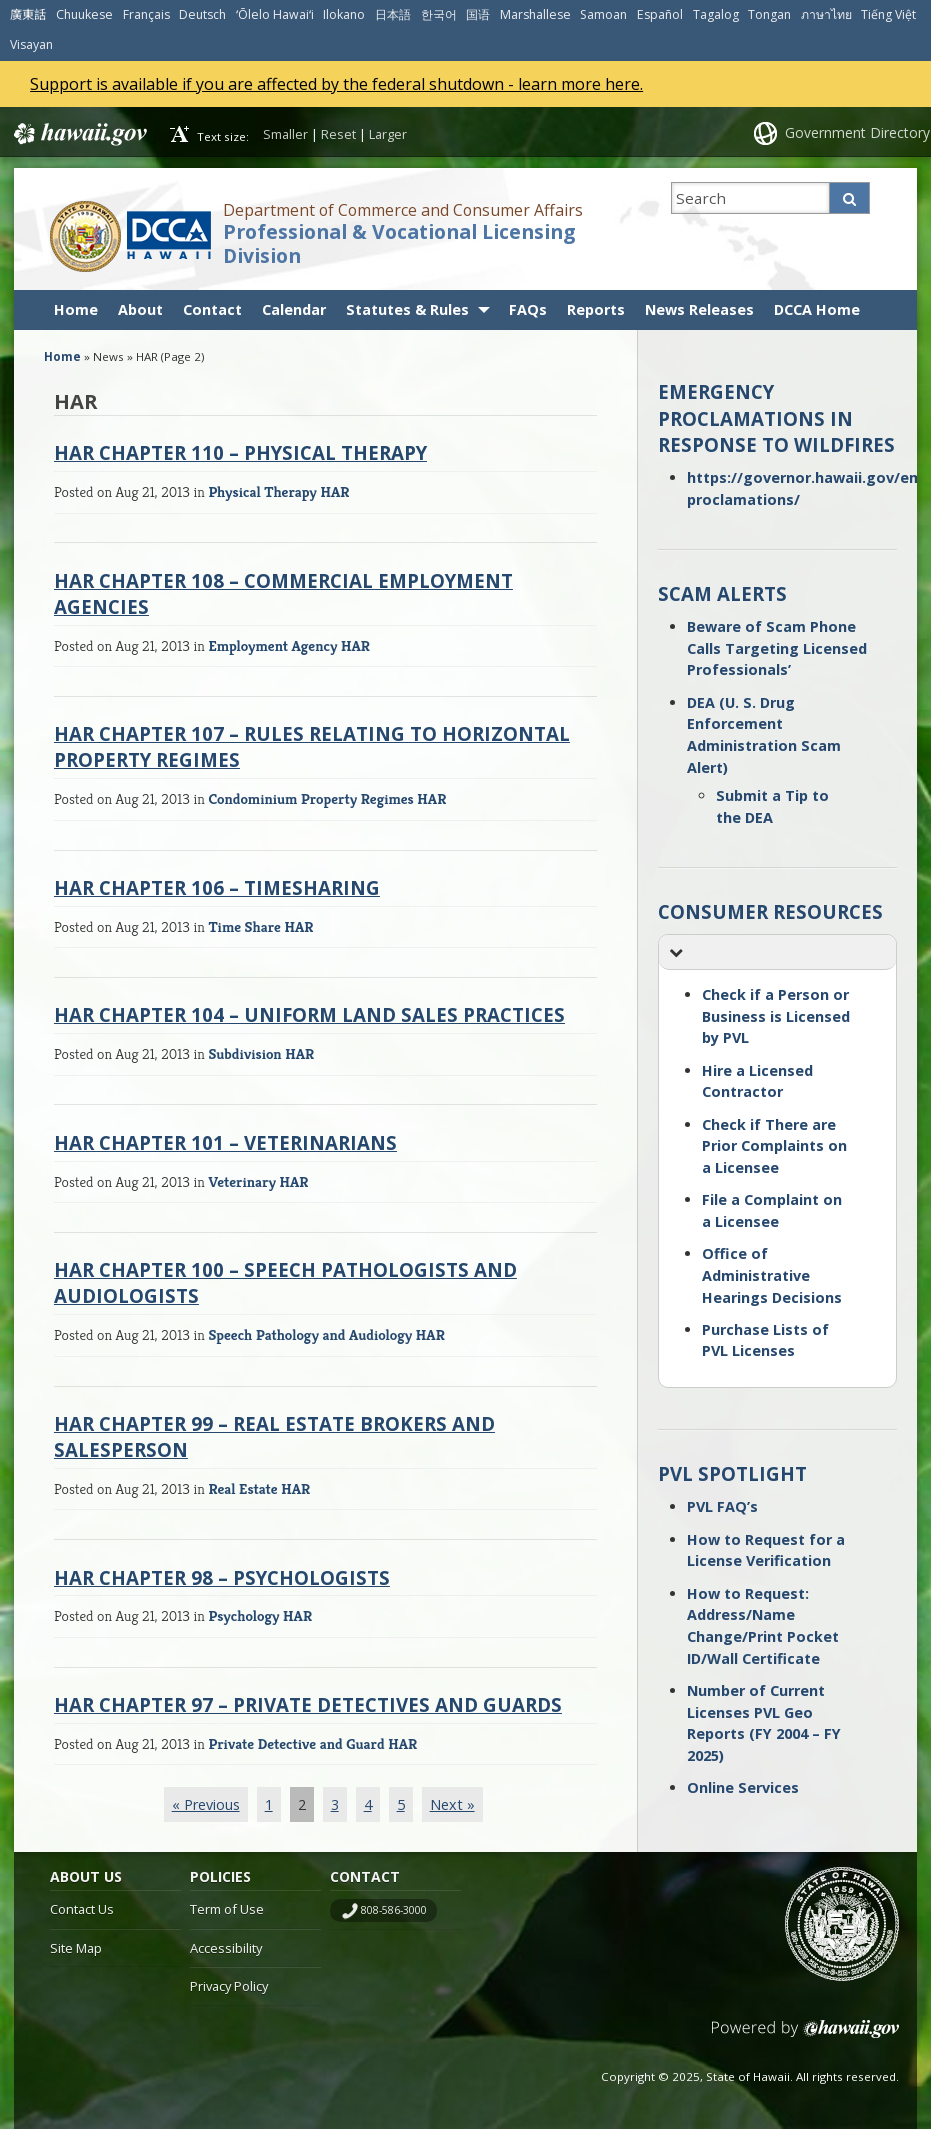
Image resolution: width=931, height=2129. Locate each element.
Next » (452, 1804)
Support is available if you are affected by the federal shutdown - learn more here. (336, 84)
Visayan (31, 44)
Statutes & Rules (407, 309)
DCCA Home (817, 309)
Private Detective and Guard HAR (312, 1743)
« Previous (206, 1804)
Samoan (603, 14)
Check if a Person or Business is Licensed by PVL (776, 1016)
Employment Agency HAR (289, 645)
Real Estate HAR (259, 1488)
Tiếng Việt (888, 14)
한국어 (439, 14)
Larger (388, 134)
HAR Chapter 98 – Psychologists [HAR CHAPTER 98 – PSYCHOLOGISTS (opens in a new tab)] (222, 1577)
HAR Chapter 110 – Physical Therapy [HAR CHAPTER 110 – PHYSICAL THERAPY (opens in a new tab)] (240, 452)
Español (660, 14)
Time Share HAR (260, 926)
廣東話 (28, 14)
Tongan (769, 14)
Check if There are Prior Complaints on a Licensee (774, 1146)
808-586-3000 (394, 1910)
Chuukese (84, 14)
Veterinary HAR (258, 1181)
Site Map (76, 1948)
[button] (777, 952)
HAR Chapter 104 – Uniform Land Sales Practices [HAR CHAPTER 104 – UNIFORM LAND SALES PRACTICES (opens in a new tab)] (309, 1014)
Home (76, 309)
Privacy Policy (229, 1986)
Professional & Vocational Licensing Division (399, 244)
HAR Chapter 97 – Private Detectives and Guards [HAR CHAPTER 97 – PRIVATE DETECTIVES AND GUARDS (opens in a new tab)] (308, 1704)
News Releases (699, 309)
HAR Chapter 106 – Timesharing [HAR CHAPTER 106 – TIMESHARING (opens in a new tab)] (217, 887)
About (140, 309)
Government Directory (857, 132)
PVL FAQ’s (722, 1506)
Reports (596, 309)
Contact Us (82, 1909)
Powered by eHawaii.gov (805, 2036)
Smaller (285, 134)
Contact (212, 309)
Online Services (743, 1787)
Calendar (294, 309)
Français (146, 14)
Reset (338, 134)
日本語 (393, 14)
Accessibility (226, 1948)
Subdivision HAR (261, 1053)
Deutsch (202, 14)
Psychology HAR (260, 1615)
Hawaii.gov (78, 134)
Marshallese (535, 14)
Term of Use (227, 1909)
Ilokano (344, 14)
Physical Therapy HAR (278, 491)
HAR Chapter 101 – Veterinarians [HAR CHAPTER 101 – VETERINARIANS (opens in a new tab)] (225, 1142)
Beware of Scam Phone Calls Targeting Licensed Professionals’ (777, 648)
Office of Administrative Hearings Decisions (772, 1275)
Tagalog (716, 14)
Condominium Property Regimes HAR (327, 798)
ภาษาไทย (826, 14)
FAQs (528, 309)
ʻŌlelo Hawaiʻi (275, 14)
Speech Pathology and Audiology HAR (326, 1334)
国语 (478, 14)
